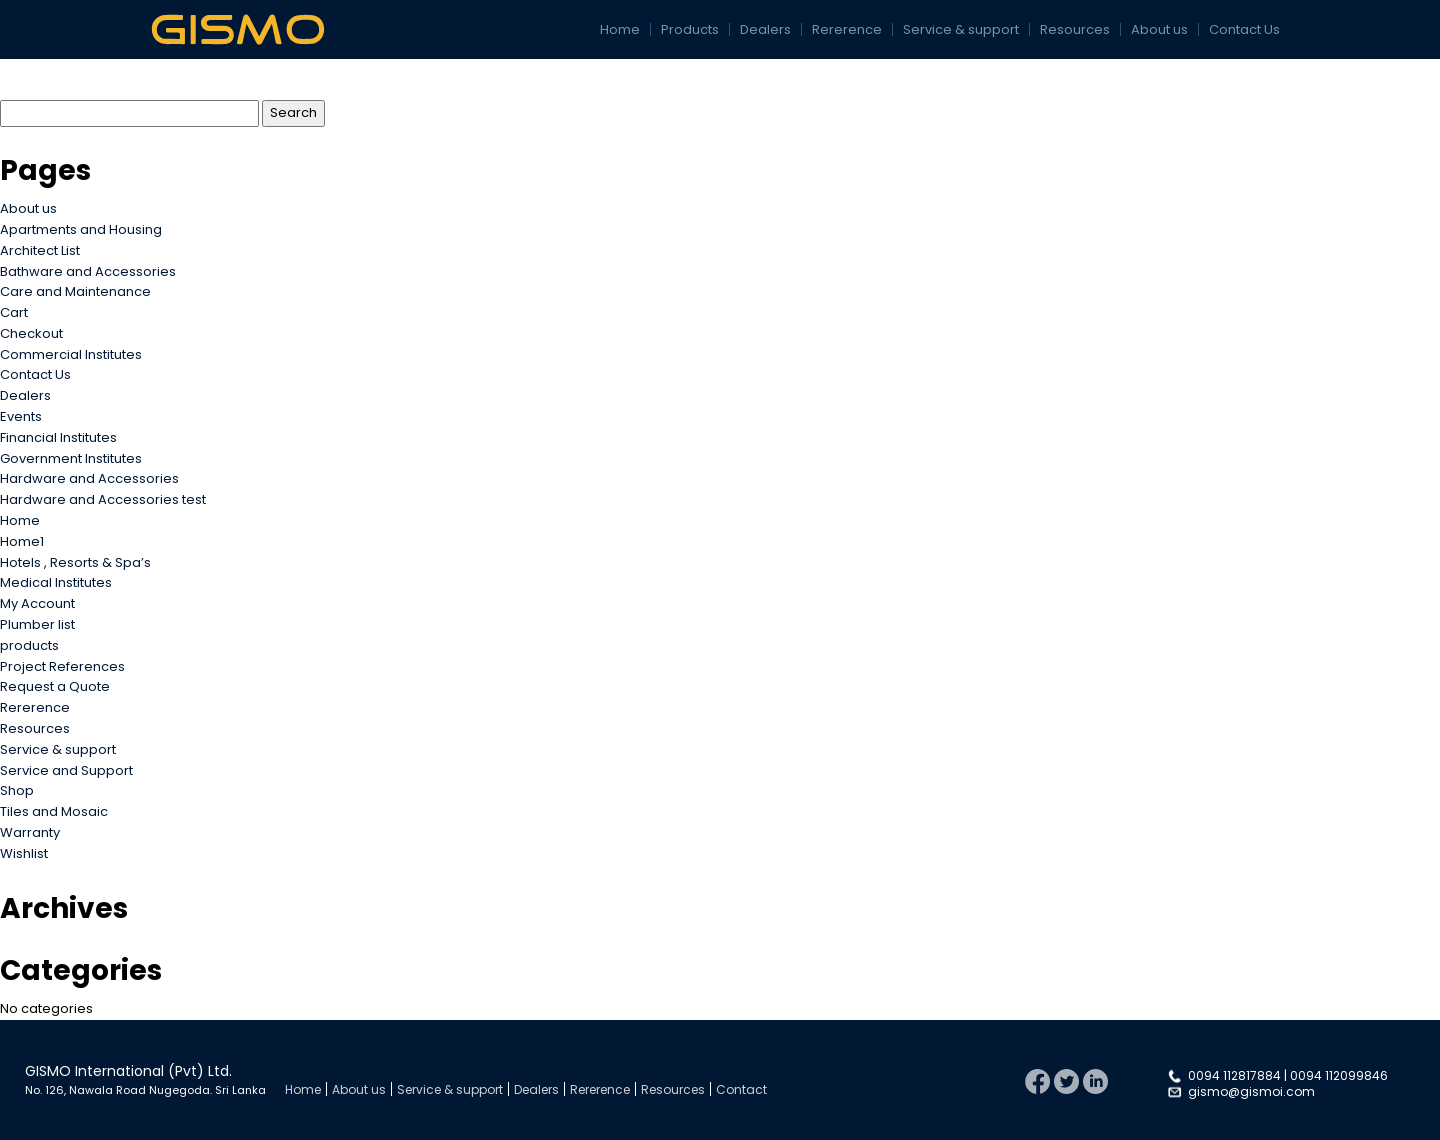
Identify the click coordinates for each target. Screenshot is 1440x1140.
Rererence (847, 29)
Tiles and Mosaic (54, 811)
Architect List (40, 250)
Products (690, 29)
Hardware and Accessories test (103, 499)
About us (1159, 29)
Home (620, 29)
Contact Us (1244, 29)
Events (21, 416)
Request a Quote (55, 686)
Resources (1075, 29)
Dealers (765, 29)
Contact (741, 1089)
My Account (37, 603)
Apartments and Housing (81, 229)
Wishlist (24, 853)
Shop (17, 790)
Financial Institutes (58, 437)
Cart (14, 312)
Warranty (30, 832)
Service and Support (66, 770)
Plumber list (37, 624)
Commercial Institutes (71, 354)
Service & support (961, 29)
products (29, 645)
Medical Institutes (56, 582)
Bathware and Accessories (88, 271)
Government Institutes (71, 458)
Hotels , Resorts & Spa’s (75, 562)
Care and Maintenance (75, 291)
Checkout (31, 333)
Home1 (22, 541)
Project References (62, 666)
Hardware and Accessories (89, 478)
